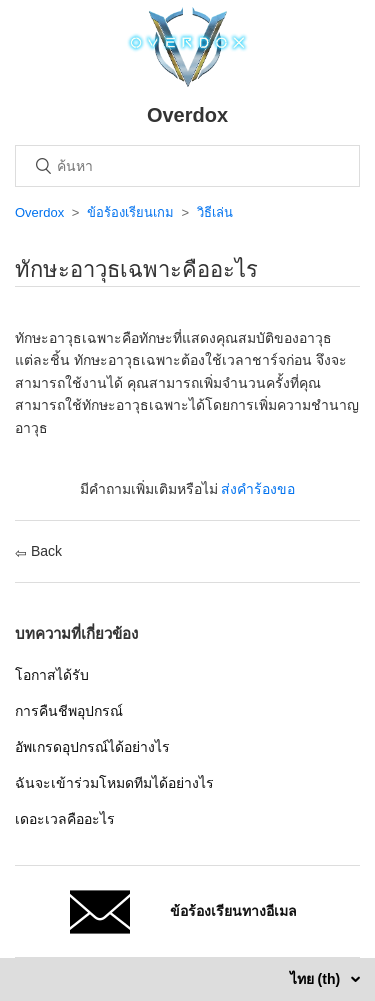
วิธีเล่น (215, 212)
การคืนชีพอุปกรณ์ (69, 711)
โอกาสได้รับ (52, 675)
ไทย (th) (317, 979)
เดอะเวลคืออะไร (65, 819)
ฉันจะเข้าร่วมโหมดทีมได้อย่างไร (114, 783)
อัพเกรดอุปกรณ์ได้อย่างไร (92, 747)
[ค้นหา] (187, 166)
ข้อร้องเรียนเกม (130, 212)
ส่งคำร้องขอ (258, 489)
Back (38, 551)
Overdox (39, 212)
